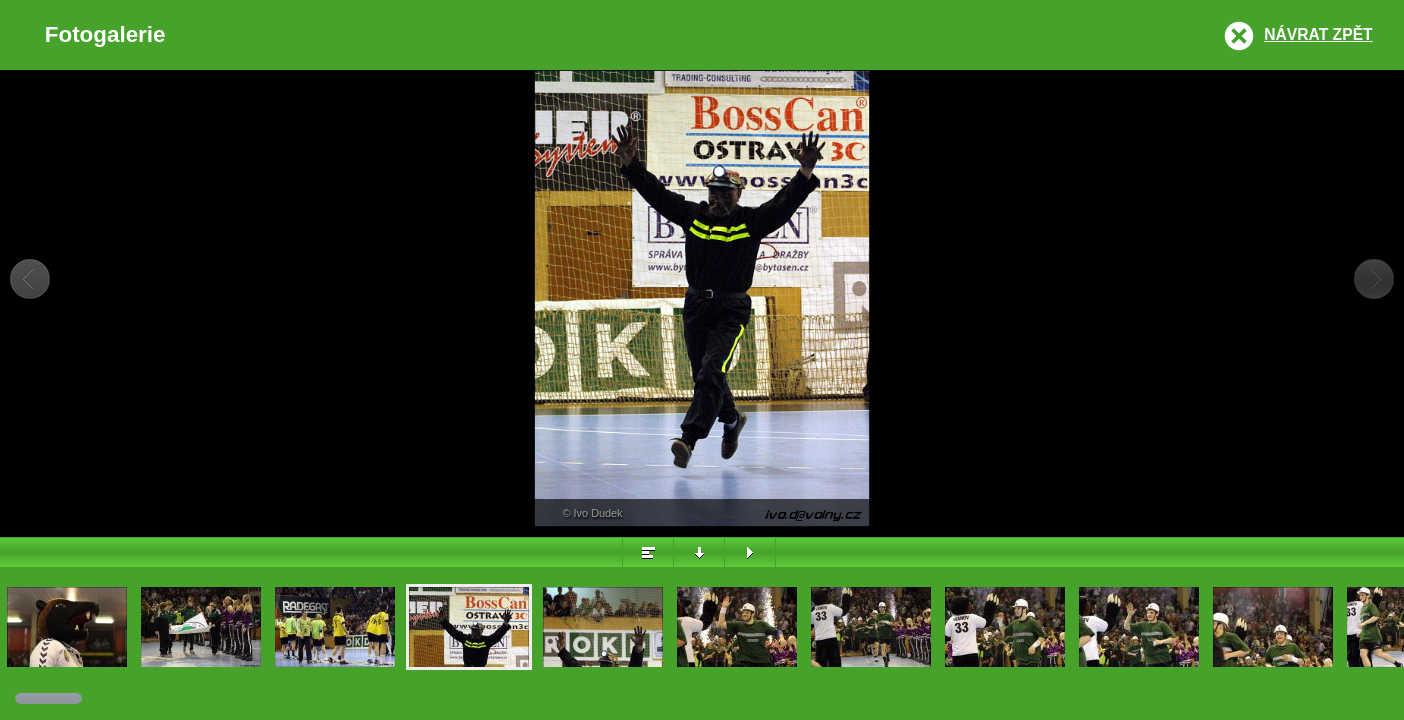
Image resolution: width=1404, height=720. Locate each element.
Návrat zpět (1318, 34)
